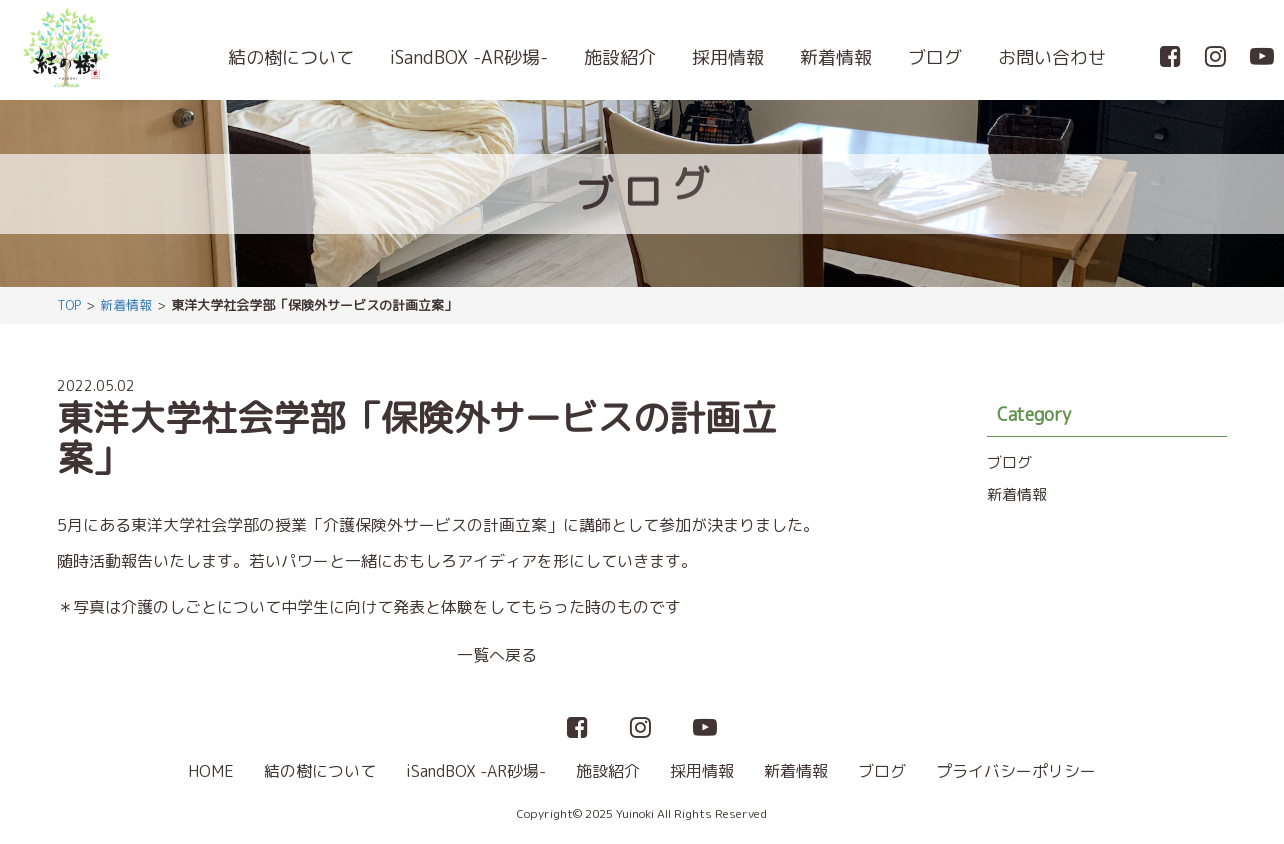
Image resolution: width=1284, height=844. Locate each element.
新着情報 (836, 57)
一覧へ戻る (497, 655)
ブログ (935, 57)
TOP (69, 305)
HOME (211, 771)
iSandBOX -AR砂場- (469, 57)
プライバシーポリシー (1016, 771)
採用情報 (728, 57)
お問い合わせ (1052, 57)
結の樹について (291, 57)
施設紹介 (620, 57)
